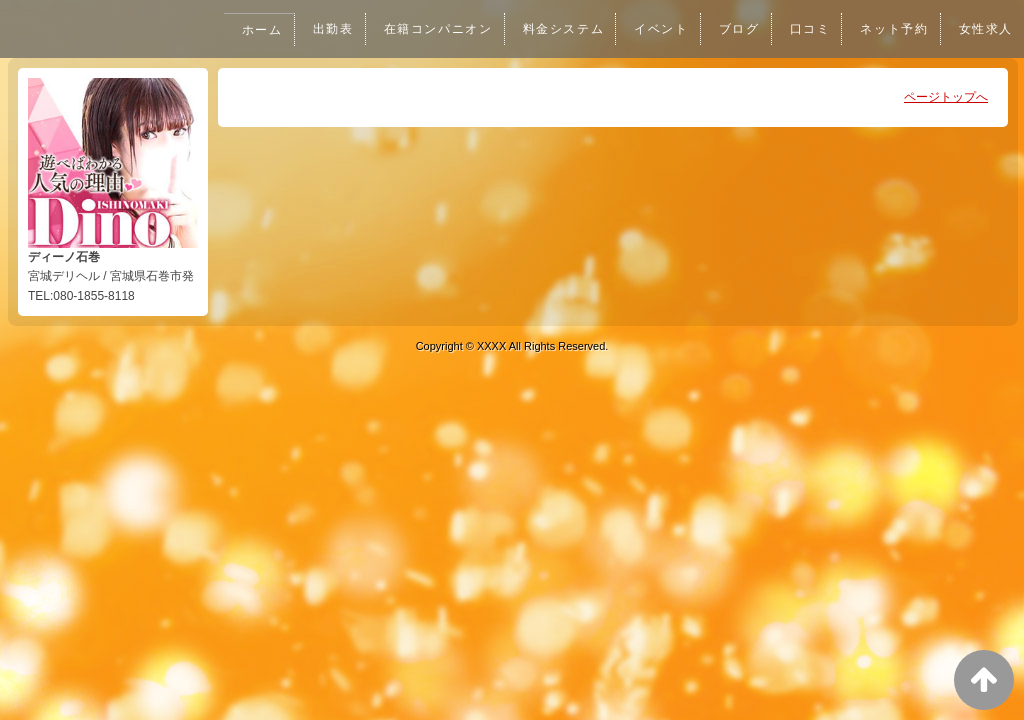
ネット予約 (891, 29)
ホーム (246, 30)
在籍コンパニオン (425, 29)
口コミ (805, 29)
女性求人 (985, 29)
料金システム (554, 29)
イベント (654, 29)
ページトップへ (946, 97)
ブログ (733, 29)
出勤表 (318, 29)
